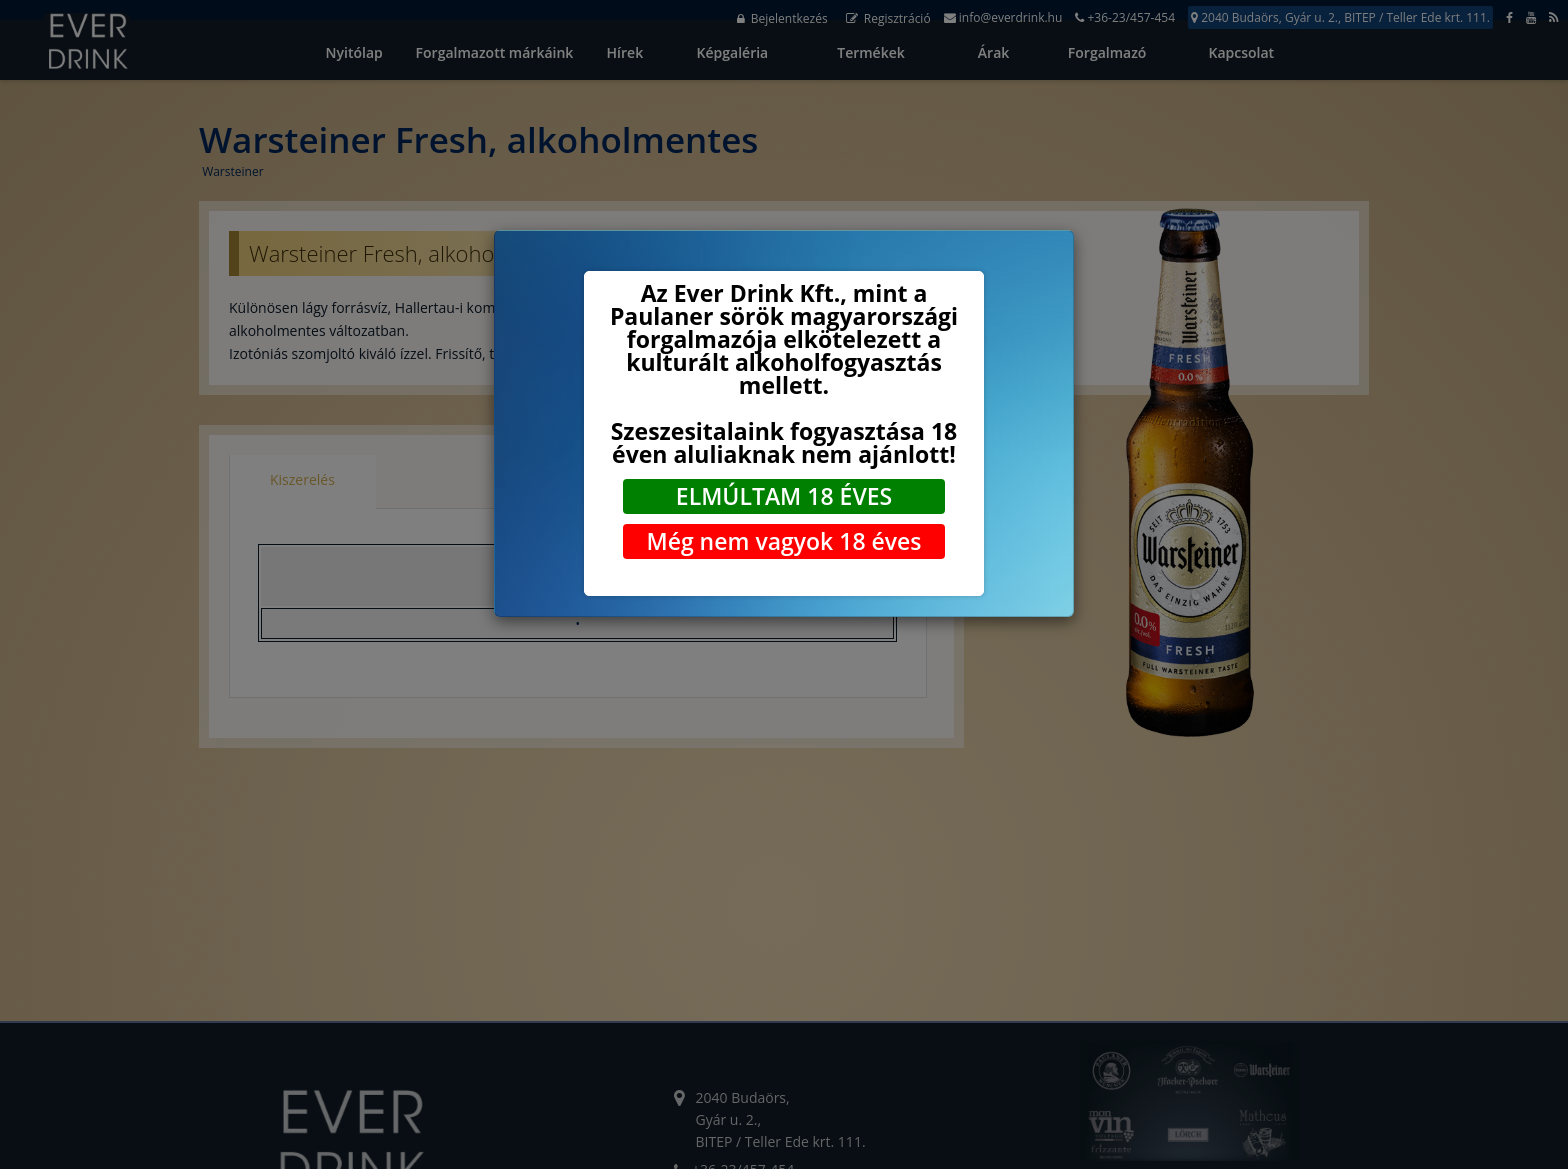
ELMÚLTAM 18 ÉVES (784, 496)
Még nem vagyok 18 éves (783, 541)
